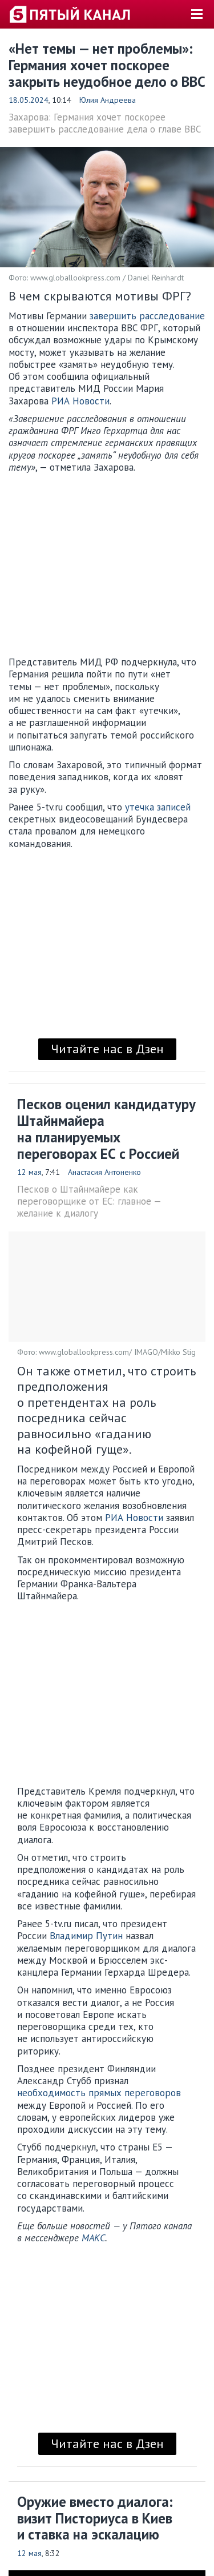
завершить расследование (147, 316)
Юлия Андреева (107, 100)
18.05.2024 (29, 100)
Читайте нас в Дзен (107, 1049)
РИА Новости (80, 401)
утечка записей (158, 807)
